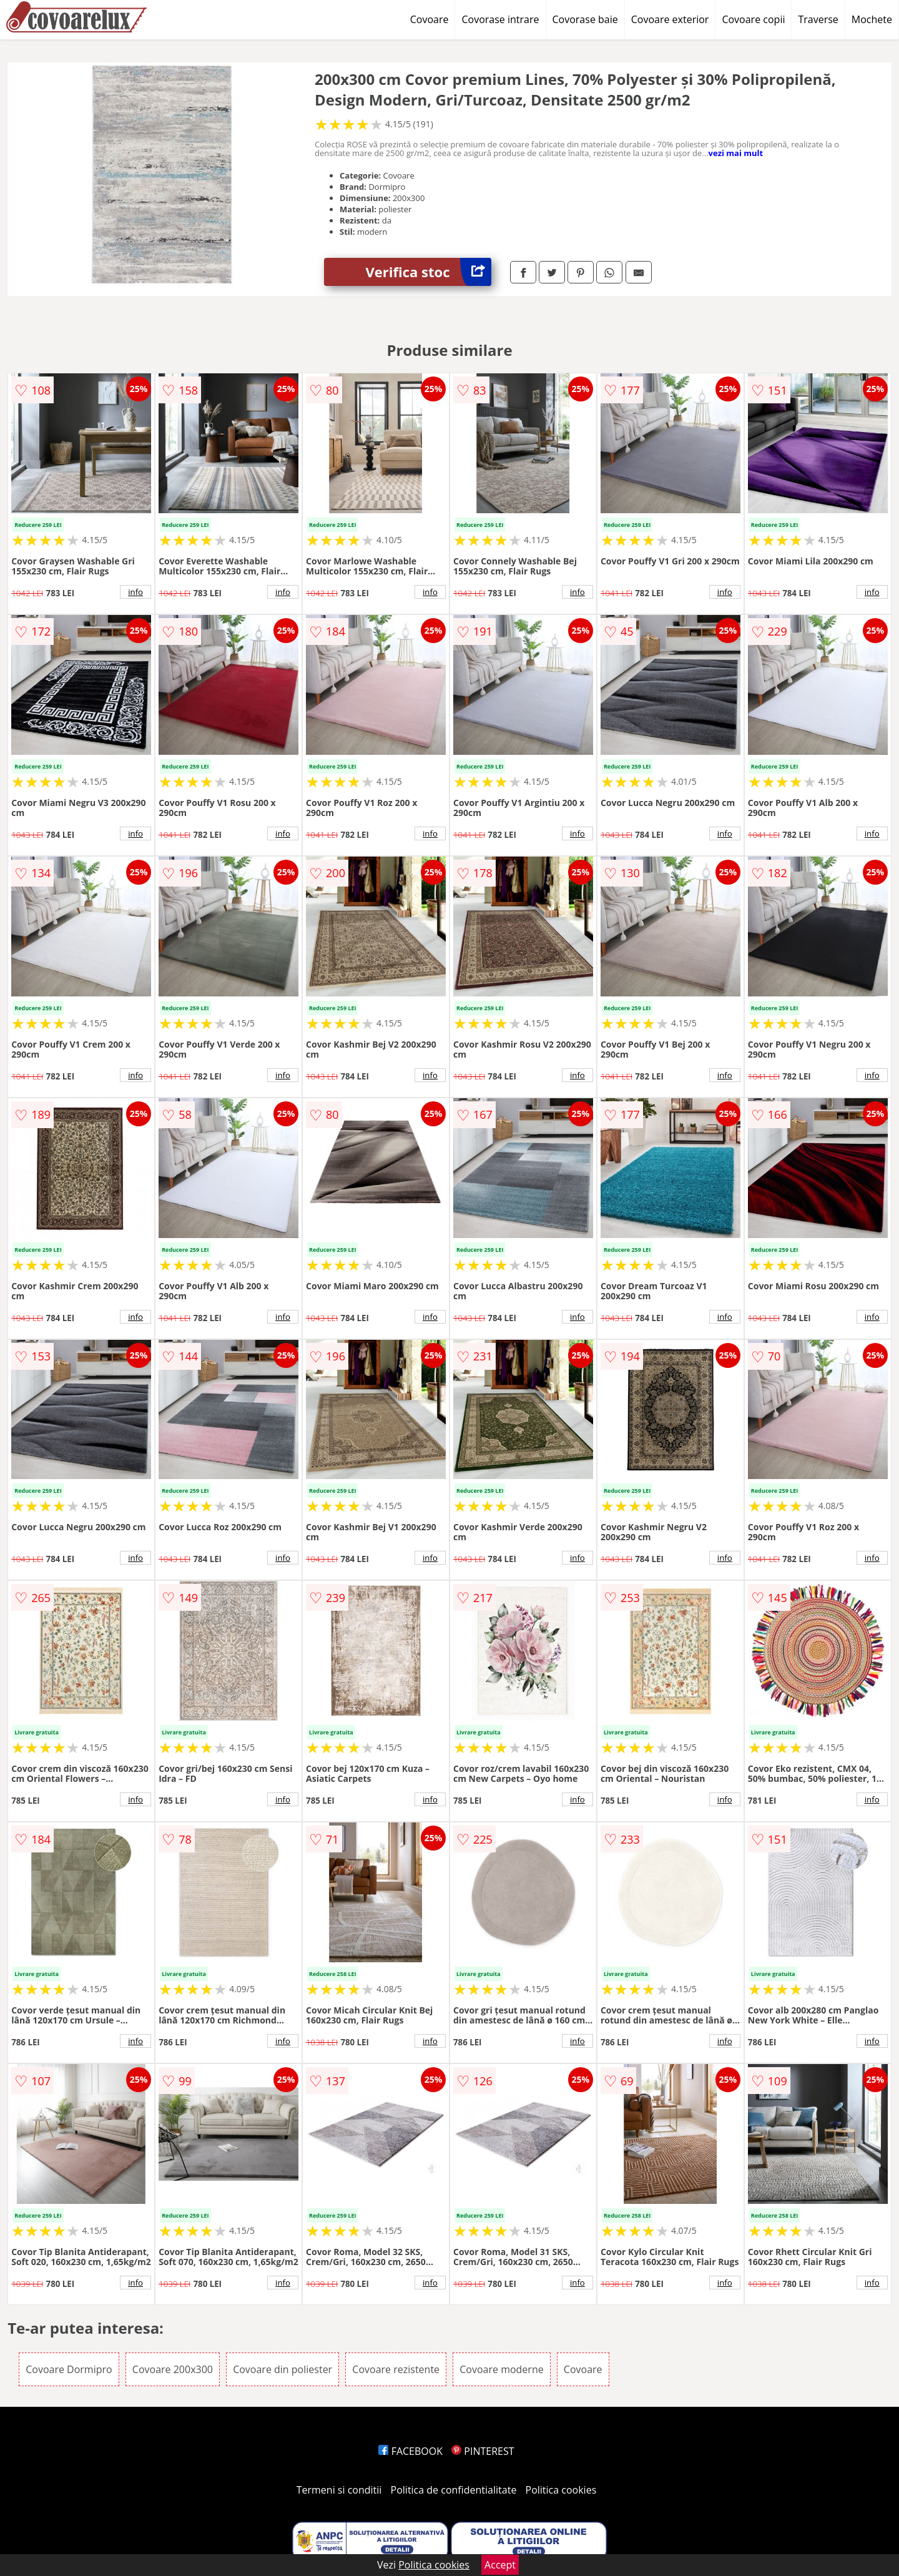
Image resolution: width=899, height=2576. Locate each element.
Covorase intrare (500, 19)
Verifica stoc (428, 272)
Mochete (872, 19)
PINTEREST (482, 2451)
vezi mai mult (736, 153)
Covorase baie (585, 19)
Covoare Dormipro (69, 2369)
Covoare (429, 19)
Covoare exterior (670, 19)
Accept (500, 2565)
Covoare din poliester (282, 2369)
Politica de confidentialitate (454, 2490)
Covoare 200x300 (172, 2369)
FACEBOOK (410, 2451)
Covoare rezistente (396, 2369)
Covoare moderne (501, 2369)
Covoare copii (753, 19)
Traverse (818, 19)
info (135, 591)
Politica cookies (561, 2490)
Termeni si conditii (339, 2490)
